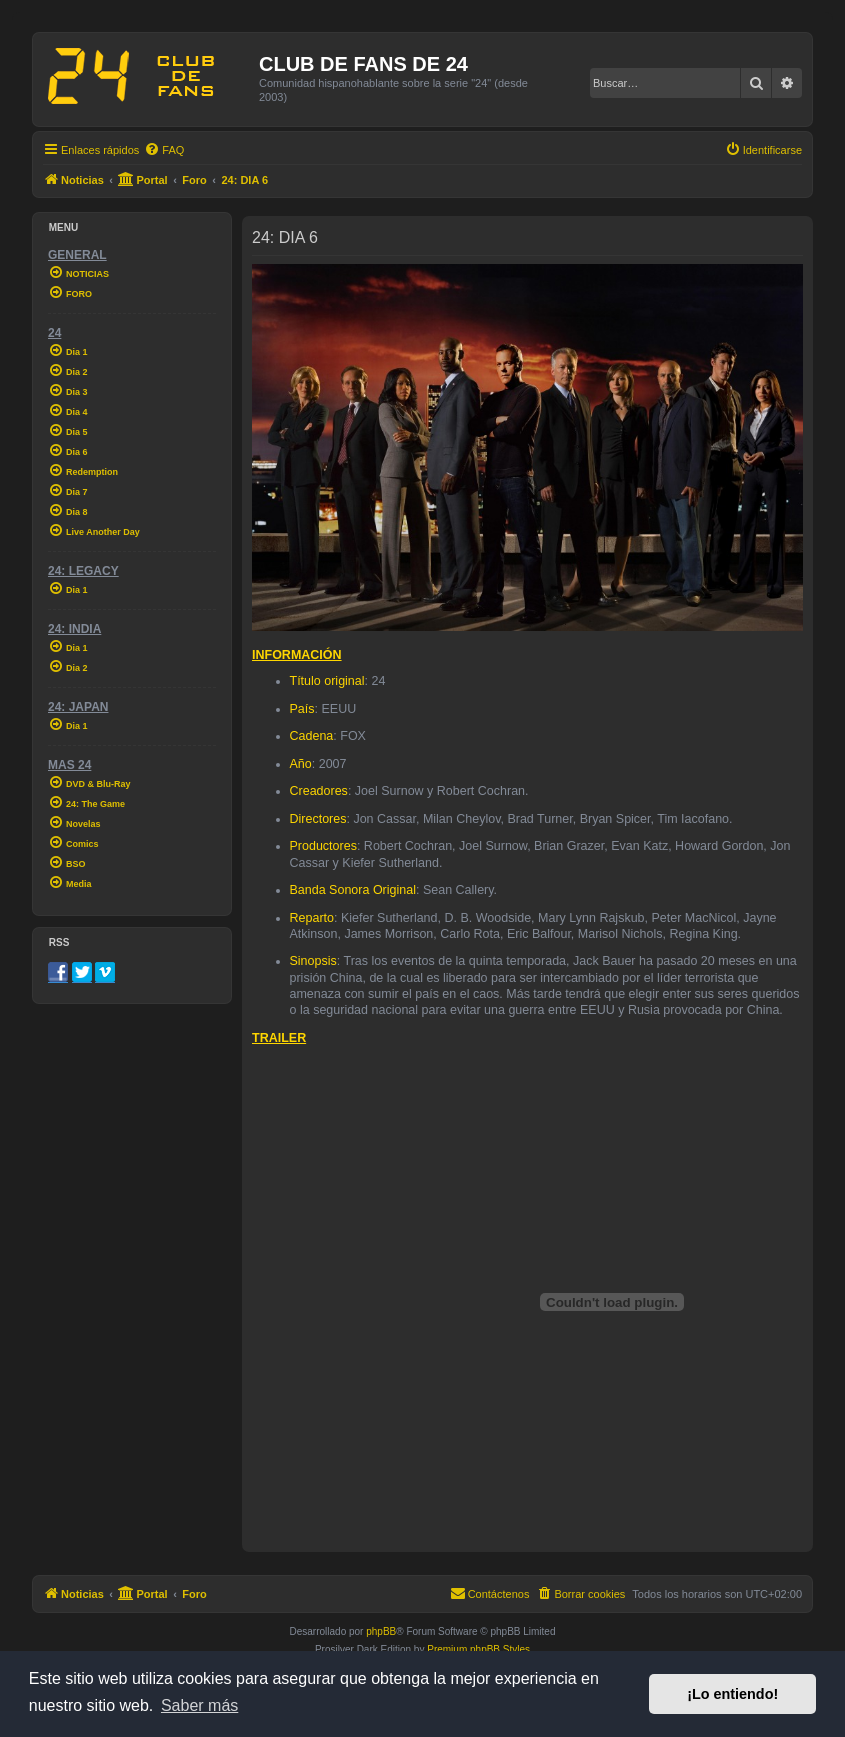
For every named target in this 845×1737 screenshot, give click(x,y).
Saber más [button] (199, 1705)
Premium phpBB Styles (478, 1649)
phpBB (381, 1631)
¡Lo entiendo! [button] (732, 1694)
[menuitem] (164, 150)
